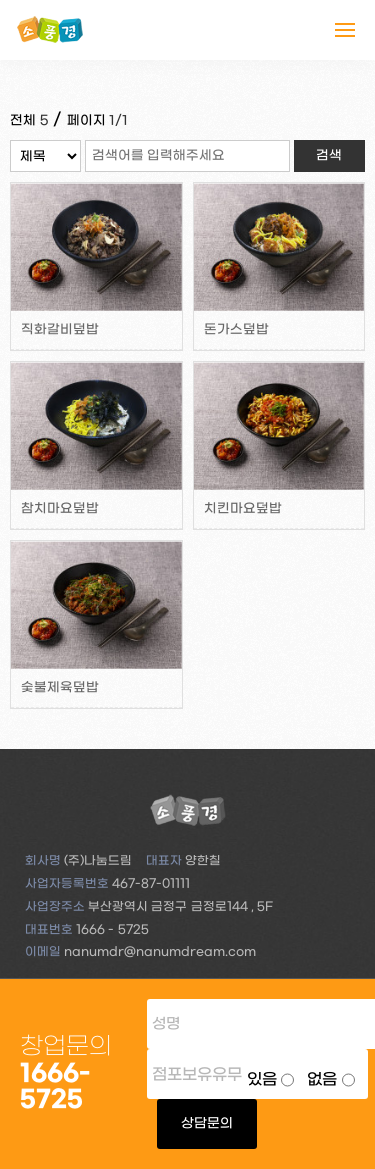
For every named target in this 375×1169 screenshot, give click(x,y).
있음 (262, 1079)
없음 (322, 1079)
